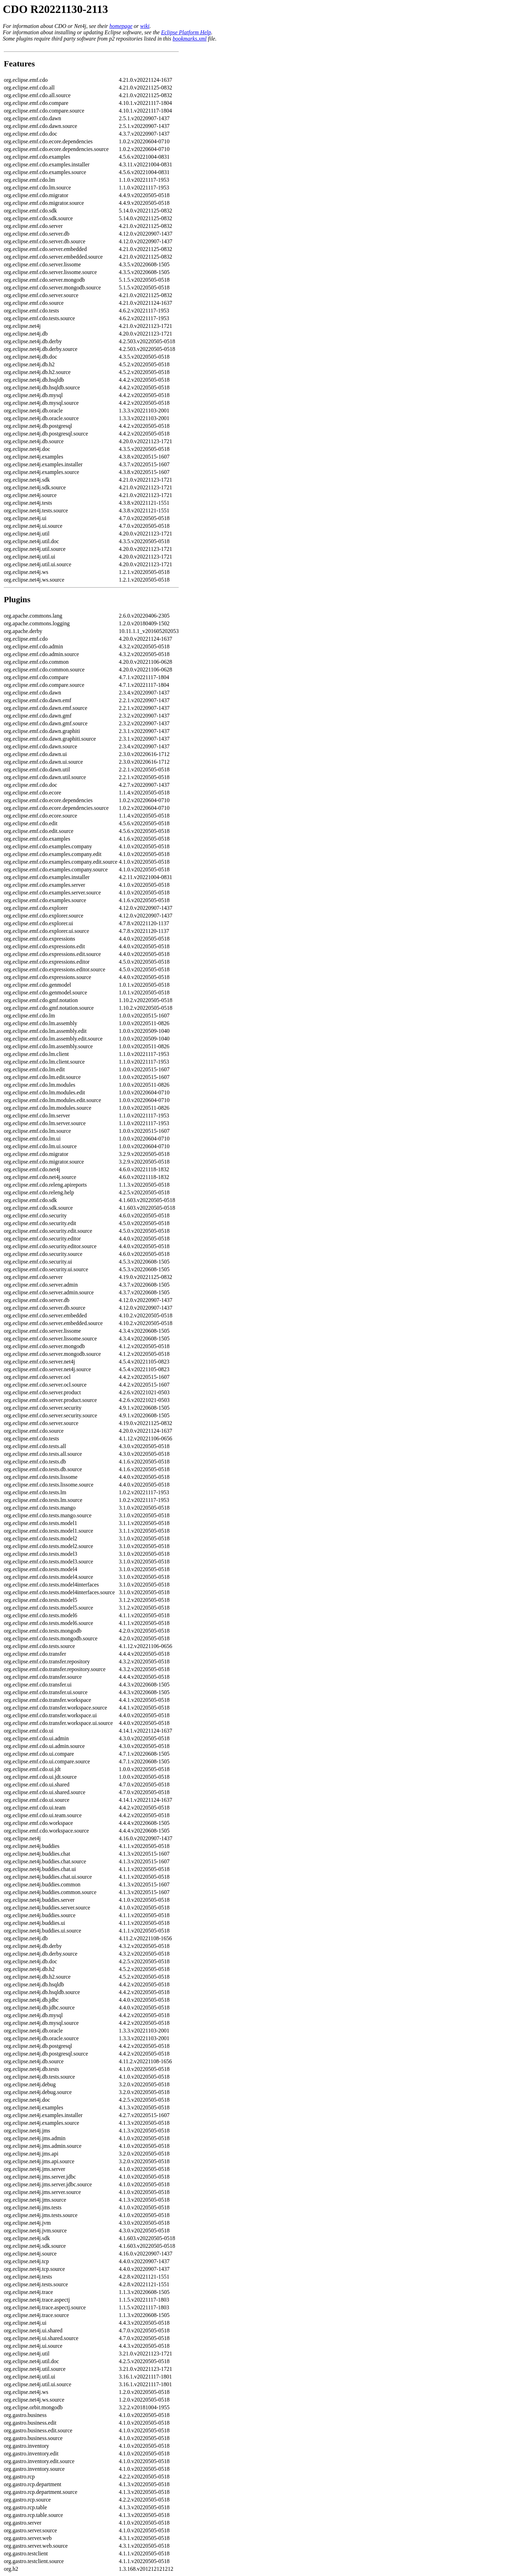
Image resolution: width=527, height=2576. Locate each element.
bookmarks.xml (189, 39)
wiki (144, 26)
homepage (120, 26)
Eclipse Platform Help (186, 32)
